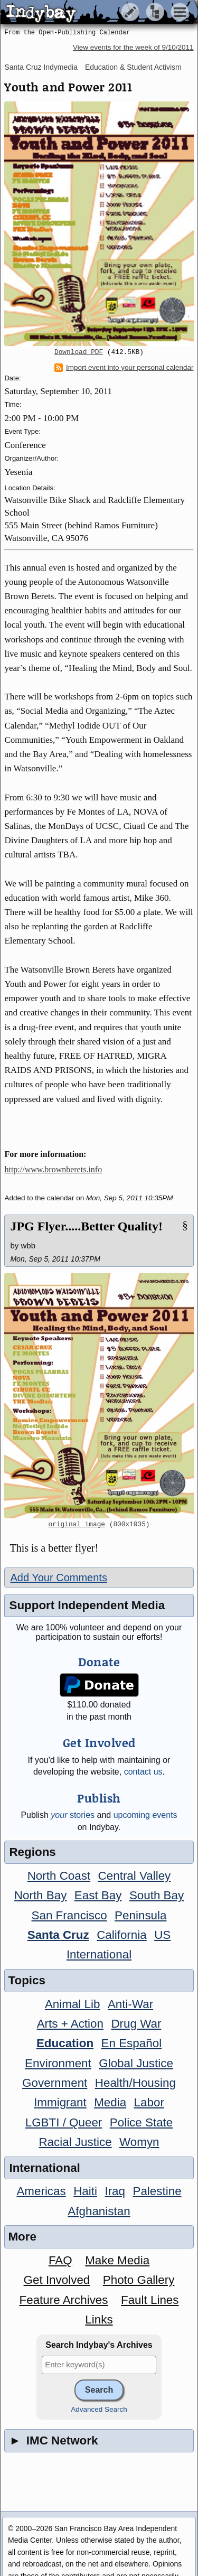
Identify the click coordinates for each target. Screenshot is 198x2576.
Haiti (85, 2191)
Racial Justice (75, 2142)
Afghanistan (99, 2211)
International (99, 1954)
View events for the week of (133, 47)
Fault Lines (150, 2300)
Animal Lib (72, 2004)
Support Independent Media (87, 1605)
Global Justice (136, 2063)
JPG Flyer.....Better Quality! (86, 1226)
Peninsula (140, 1915)
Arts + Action (70, 2023)
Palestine (157, 2191)
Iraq (115, 2191)
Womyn (139, 2142)
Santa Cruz (58, 1935)
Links (98, 2319)
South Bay (156, 1895)
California (122, 1935)
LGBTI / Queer (63, 2122)
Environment (58, 2063)
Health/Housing (135, 2082)
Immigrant (60, 2102)
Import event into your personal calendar (124, 367)
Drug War (136, 2023)
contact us (143, 1771)
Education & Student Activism (133, 67)
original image (77, 1524)
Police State (141, 2122)
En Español (131, 2043)
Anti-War (130, 2004)
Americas (40, 2191)
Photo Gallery (139, 2279)
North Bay (40, 1895)
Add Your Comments (58, 1577)
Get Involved (57, 2279)
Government (54, 2082)
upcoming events (145, 1814)
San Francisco (69, 1915)
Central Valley (134, 1875)
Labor (149, 2102)
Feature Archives (64, 2300)
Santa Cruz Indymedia (41, 67)
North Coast (58, 1875)
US (162, 1935)
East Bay (98, 1895)
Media (110, 2102)
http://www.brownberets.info (53, 1169)
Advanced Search (99, 2409)
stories (73, 1814)
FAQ (60, 2260)
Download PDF (78, 352)
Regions (32, 1852)
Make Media (117, 2260)
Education (64, 2043)
